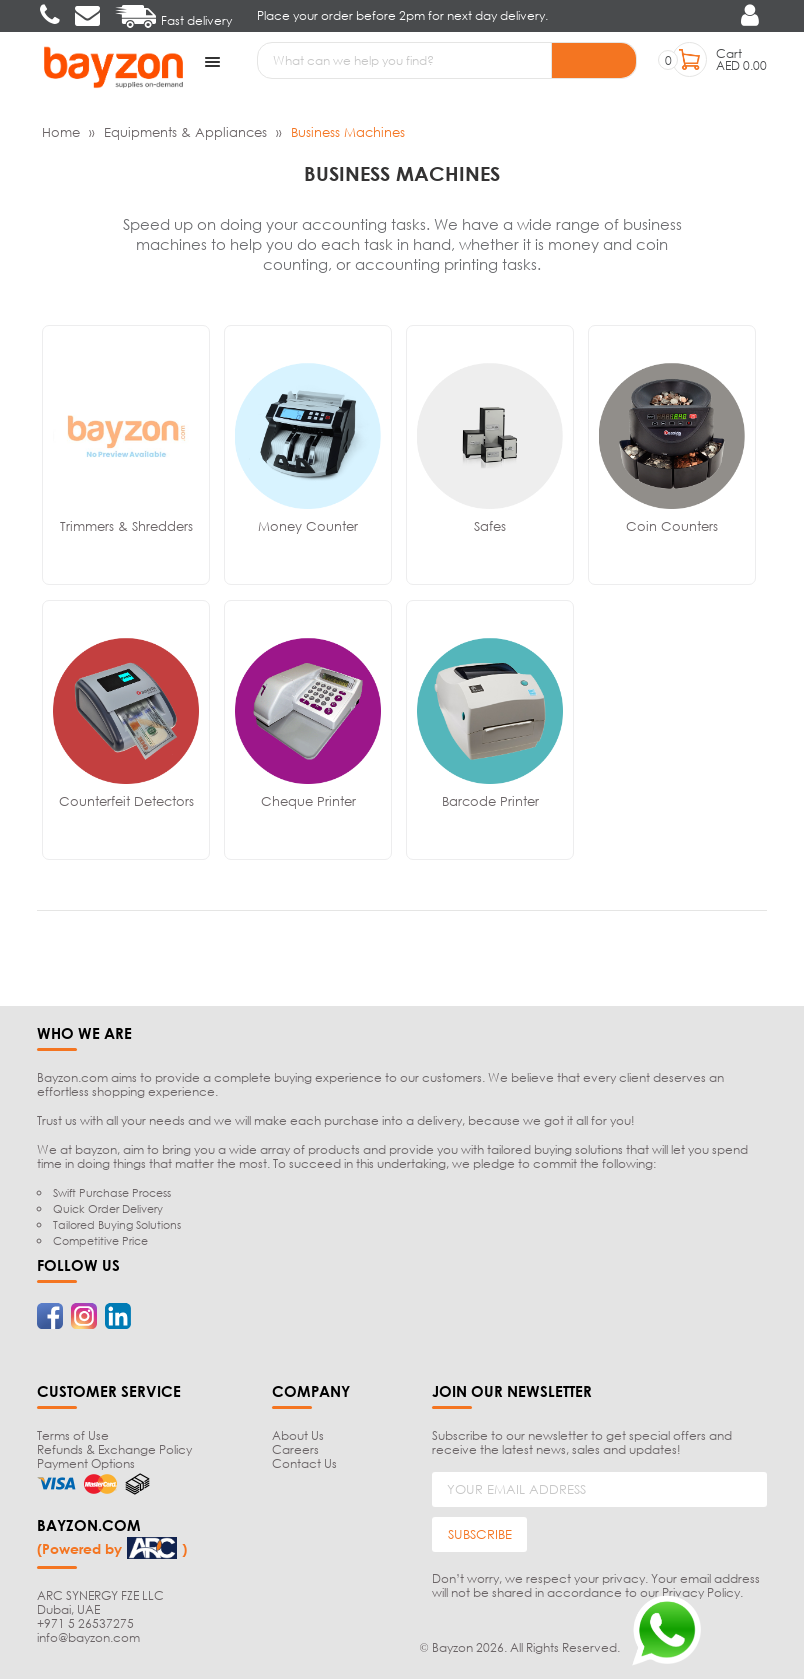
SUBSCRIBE (480, 1534)
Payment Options (86, 1462)
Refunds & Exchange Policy (114, 1448)
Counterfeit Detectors (126, 800)
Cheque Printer (308, 800)
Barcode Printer (490, 800)
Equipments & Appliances (185, 131)
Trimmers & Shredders (126, 525)
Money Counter (308, 525)
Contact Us (304, 1462)
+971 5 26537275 (85, 1622)
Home (61, 131)
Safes (490, 525)
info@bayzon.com (88, 1636)
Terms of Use (73, 1434)
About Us (298, 1434)
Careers (295, 1448)
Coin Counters (672, 525)
